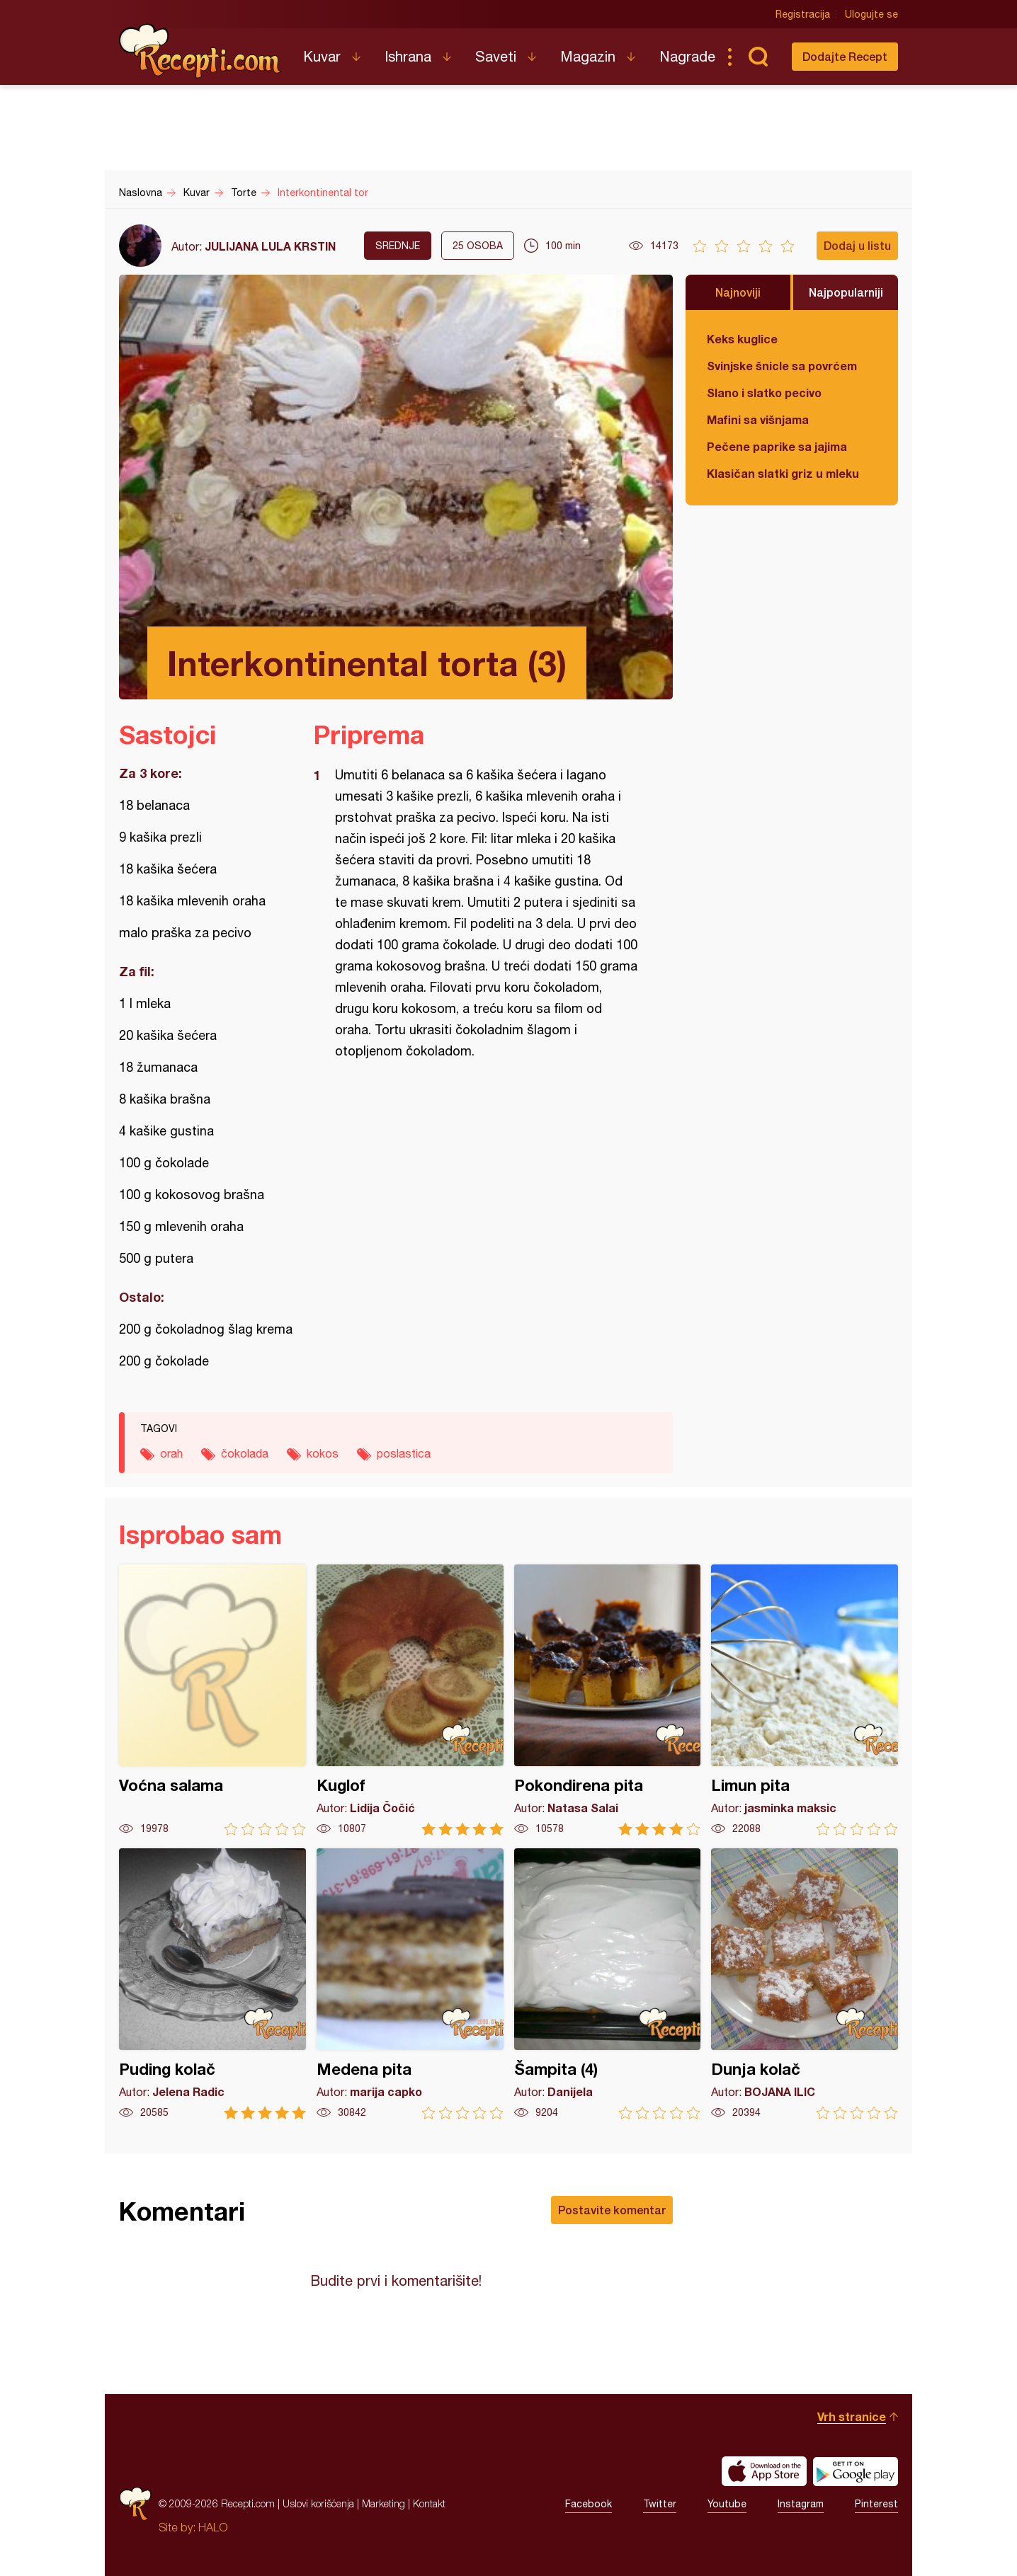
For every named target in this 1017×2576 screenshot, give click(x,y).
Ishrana (408, 56)
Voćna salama (212, 1700)
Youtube (727, 2503)
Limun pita (804, 1700)
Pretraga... (758, 57)
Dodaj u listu (857, 245)
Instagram (801, 2503)
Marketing (383, 2503)
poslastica (404, 1453)
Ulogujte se (871, 14)
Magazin (587, 56)
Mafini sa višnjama (758, 419)
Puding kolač (212, 1983)
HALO (212, 2527)
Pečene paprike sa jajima (777, 446)
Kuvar (322, 56)
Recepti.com (200, 51)
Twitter (659, 2503)
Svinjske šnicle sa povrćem (782, 365)
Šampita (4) (607, 1983)
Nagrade (687, 56)
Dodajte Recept (844, 56)
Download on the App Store (764, 2471)
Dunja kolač (804, 1983)
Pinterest (876, 2503)
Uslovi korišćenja (318, 2503)
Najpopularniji (846, 292)
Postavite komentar (612, 2209)
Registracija (802, 14)
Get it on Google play (855, 2471)
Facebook (588, 2503)
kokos (323, 1453)
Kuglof (410, 1700)
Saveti (495, 56)
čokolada (244, 1453)
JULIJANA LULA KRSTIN (270, 246)
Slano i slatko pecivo (764, 392)
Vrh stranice (851, 2416)
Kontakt (429, 2503)
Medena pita (410, 1983)
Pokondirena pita (607, 1700)
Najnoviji (738, 292)
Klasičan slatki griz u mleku (783, 473)
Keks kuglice (742, 338)
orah (171, 1453)
